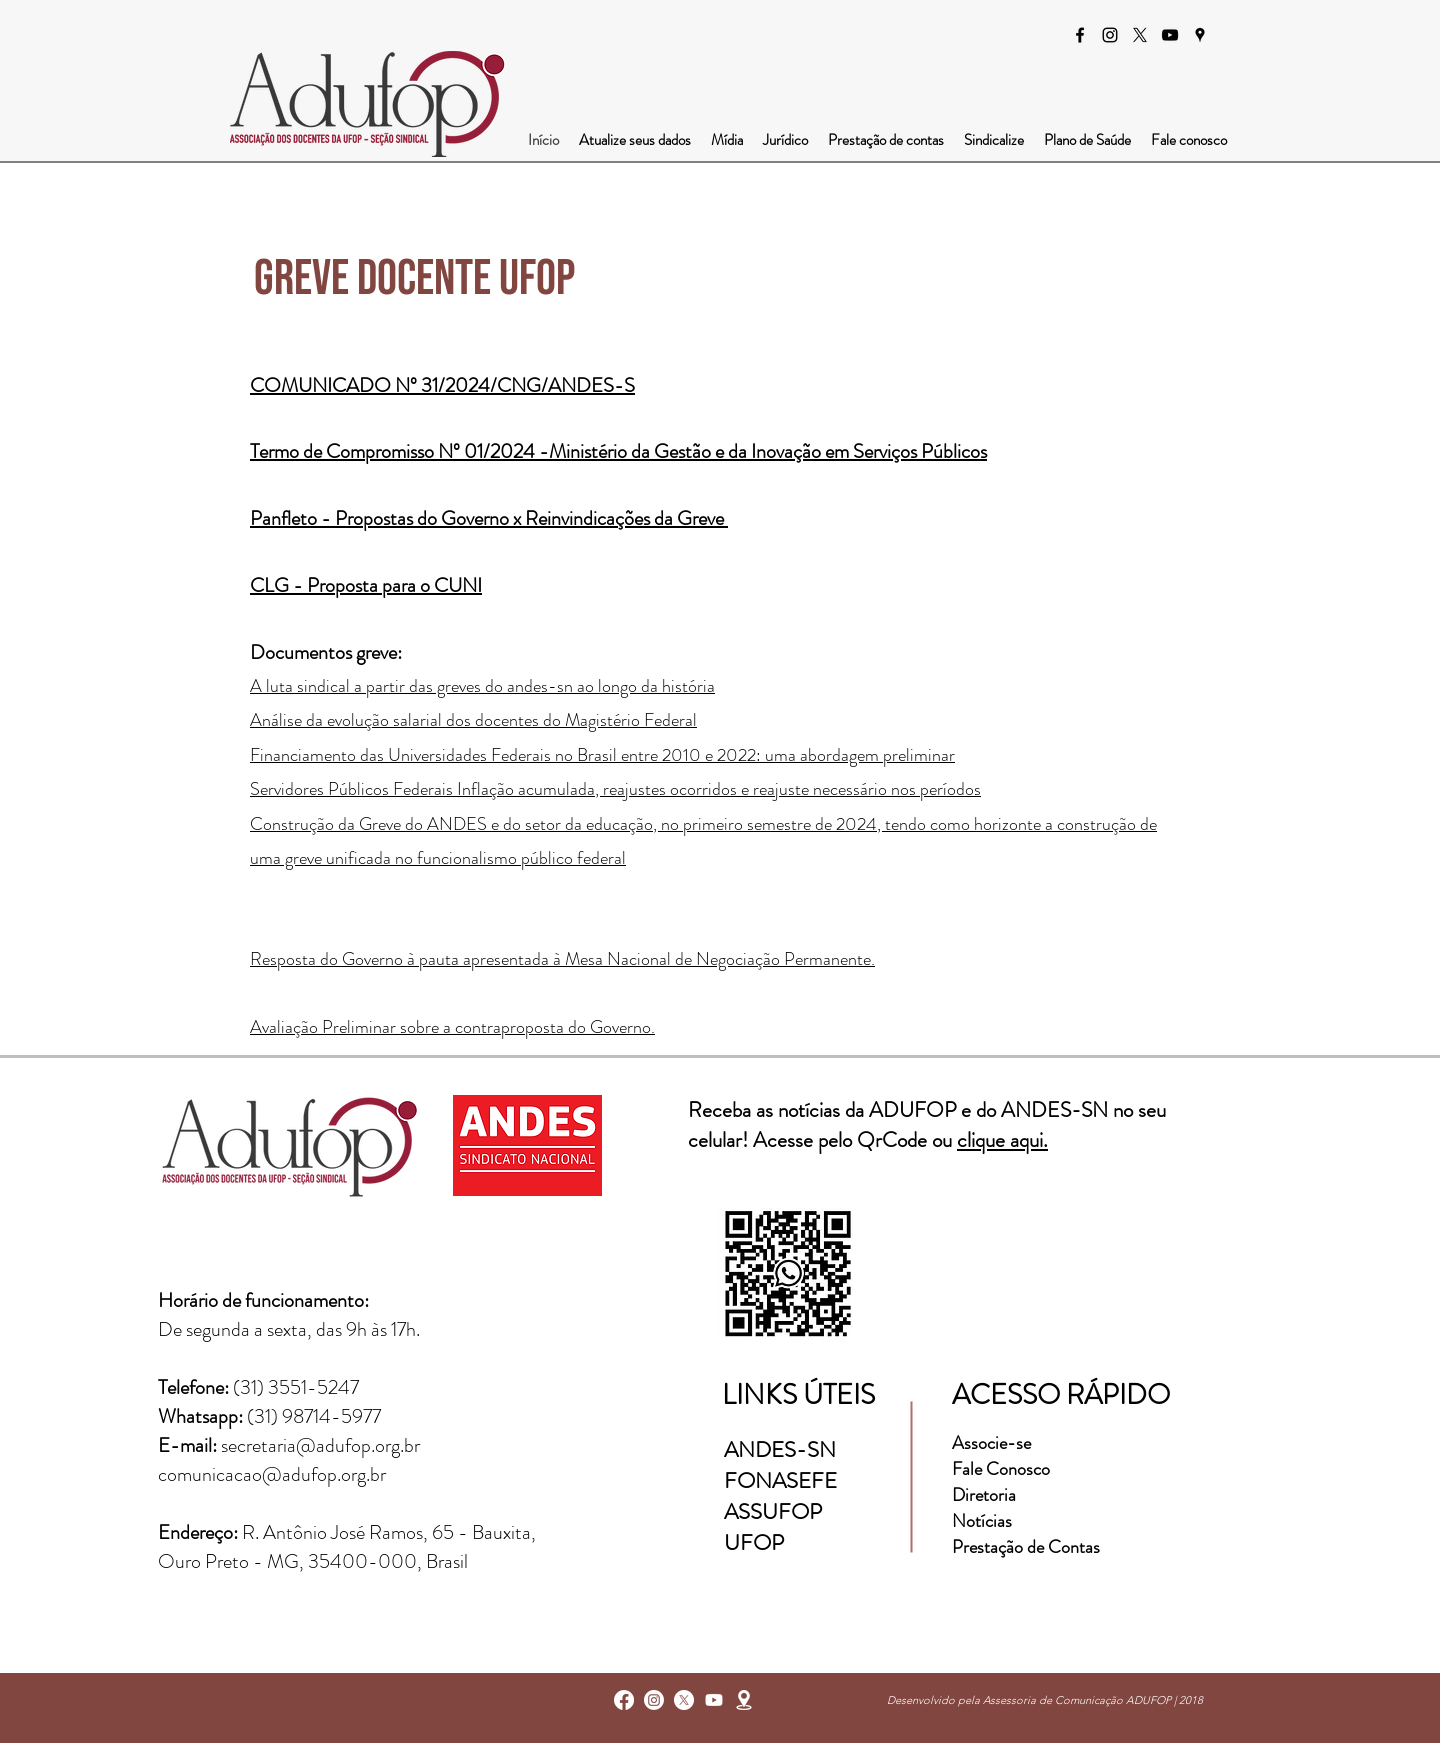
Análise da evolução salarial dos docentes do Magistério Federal (473, 720)
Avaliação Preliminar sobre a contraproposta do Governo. (452, 1027)
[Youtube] (714, 1700)
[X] (1140, 35)
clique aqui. (1002, 1140)
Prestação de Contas (1026, 1547)
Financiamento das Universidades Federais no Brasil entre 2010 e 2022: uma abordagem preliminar (602, 755)
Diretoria (986, 1495)
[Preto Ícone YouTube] (1170, 35)
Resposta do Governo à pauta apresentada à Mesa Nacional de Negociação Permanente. (562, 959)
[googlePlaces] (1200, 35)
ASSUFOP (773, 1511)
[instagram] (1110, 35)
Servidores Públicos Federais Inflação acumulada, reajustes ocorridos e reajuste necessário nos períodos (615, 789)
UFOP (754, 1542)
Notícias (982, 1521)
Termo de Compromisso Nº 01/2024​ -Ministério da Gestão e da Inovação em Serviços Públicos (618, 451)
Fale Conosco (1001, 1469)
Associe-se (991, 1443)
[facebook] (1080, 35)
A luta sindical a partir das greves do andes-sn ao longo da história (482, 686)
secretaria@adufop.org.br (320, 1445)
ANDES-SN (782, 1449)
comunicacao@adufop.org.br (272, 1474)
